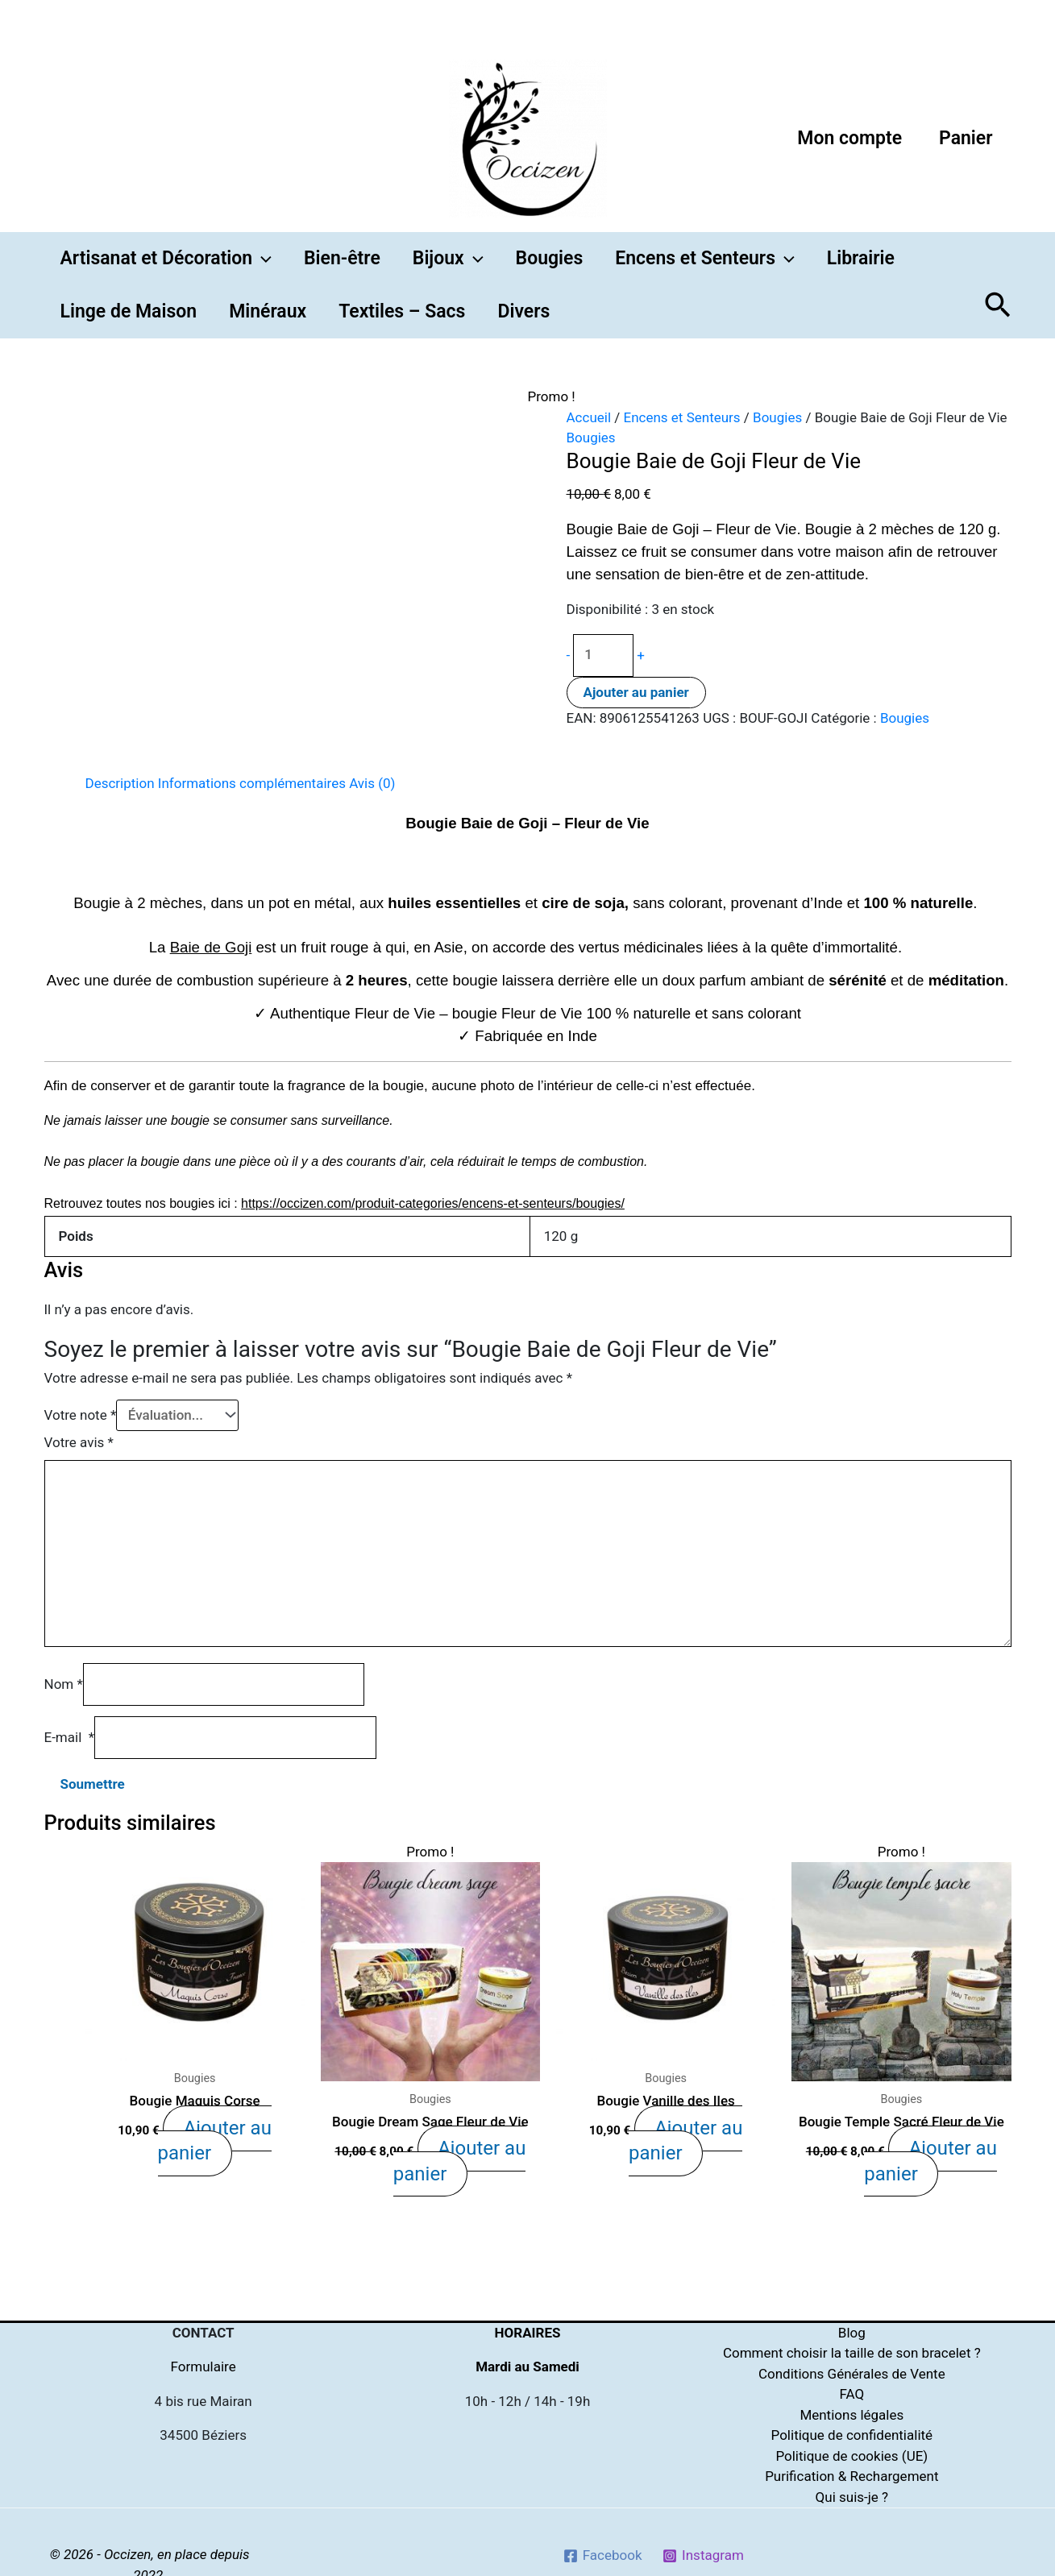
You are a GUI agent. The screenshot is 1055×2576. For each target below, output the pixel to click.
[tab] (120, 784)
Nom (63, 1684)
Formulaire (203, 2366)
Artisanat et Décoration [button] (166, 258)
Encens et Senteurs (682, 417)
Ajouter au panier (636, 692)
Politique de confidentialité (852, 2435)
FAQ (851, 2394)
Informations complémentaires (252, 783)
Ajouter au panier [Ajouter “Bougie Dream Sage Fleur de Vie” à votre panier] (457, 2157)
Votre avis (79, 1442)
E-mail (69, 1737)
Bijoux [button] (448, 258)
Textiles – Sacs (402, 311)
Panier (965, 138)
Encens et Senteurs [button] (705, 258)
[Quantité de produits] (603, 655)
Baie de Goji (211, 947)
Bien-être (342, 258)
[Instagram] (703, 2556)
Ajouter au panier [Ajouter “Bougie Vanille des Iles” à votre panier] (689, 2126)
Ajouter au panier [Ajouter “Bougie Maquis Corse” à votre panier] (217, 2126)
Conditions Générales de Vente (851, 2374)
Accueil (589, 417)
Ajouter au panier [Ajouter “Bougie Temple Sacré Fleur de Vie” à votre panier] (928, 2157)
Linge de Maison (128, 311)
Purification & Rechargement (851, 2476)
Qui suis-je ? (852, 2497)
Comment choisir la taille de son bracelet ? (852, 2353)
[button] (262, 258)
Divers (523, 311)
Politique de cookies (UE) (851, 2456)
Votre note (80, 1415)
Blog (852, 2333)
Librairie (861, 258)
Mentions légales (851, 2415)
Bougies (550, 258)
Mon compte (849, 138)
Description (120, 783)
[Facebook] (602, 2556)
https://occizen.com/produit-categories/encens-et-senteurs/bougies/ (433, 1203)
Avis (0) (372, 783)
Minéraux (267, 311)
